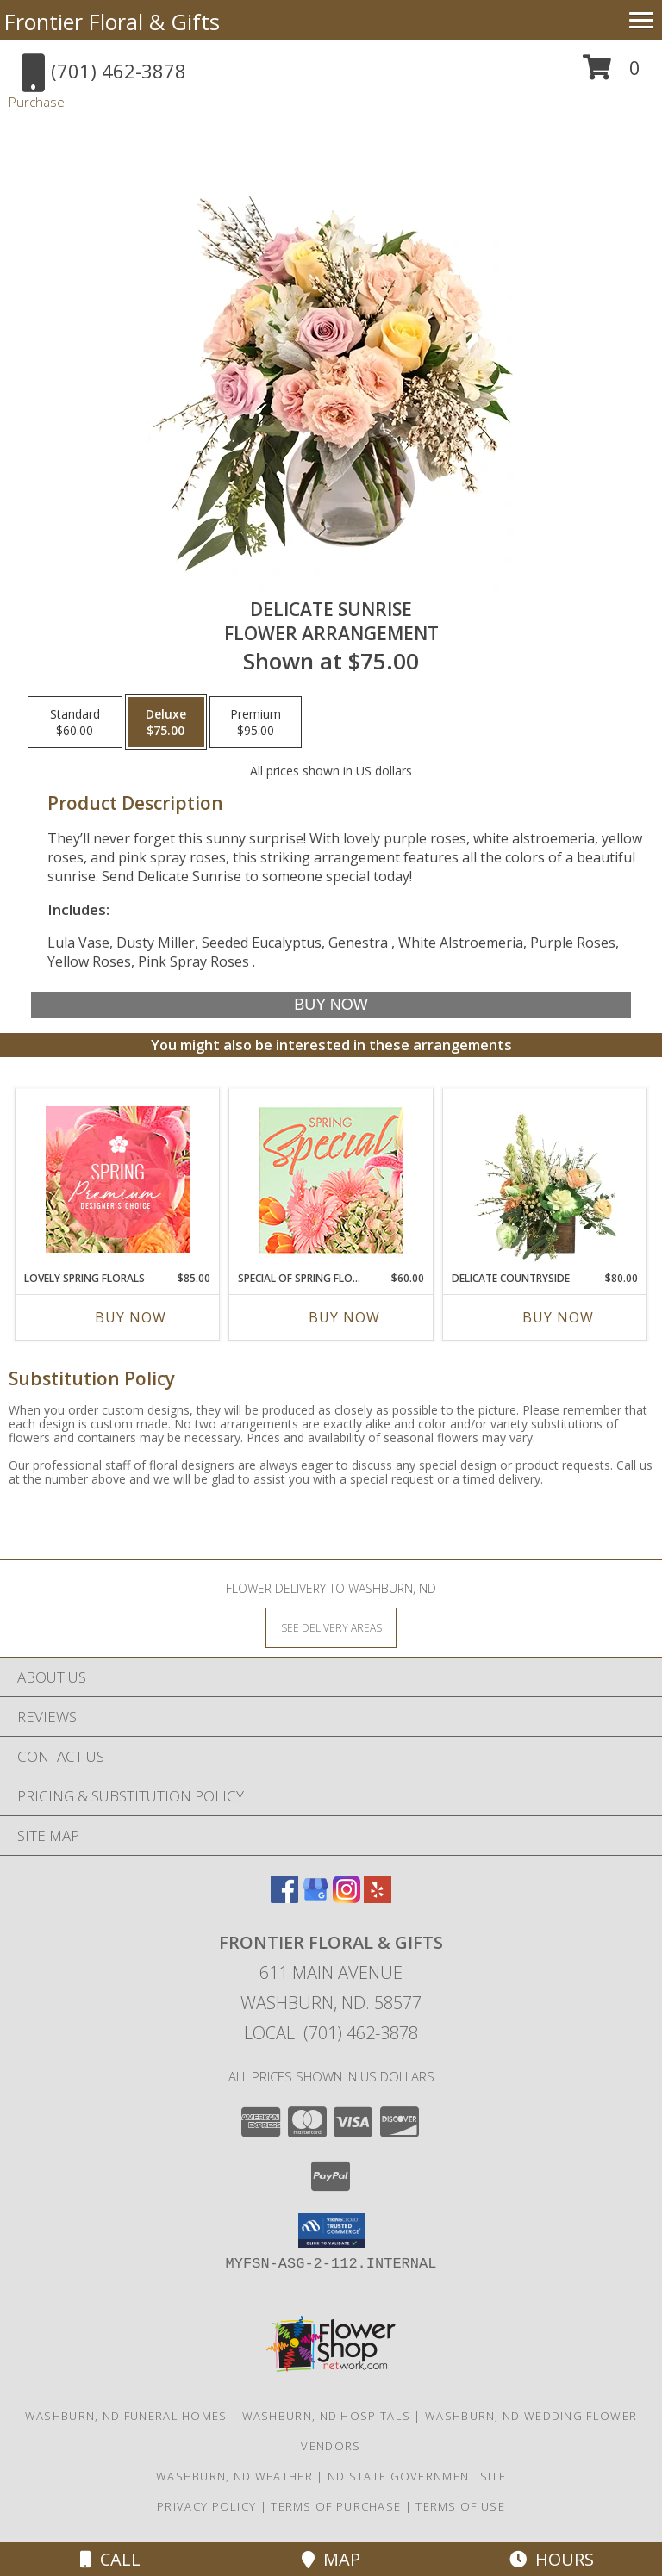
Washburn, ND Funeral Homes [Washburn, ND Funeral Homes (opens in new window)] (126, 2416)
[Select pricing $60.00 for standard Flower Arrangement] (75, 722)
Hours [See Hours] (551, 2559)
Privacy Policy (206, 2506)
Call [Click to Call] (110, 2559)
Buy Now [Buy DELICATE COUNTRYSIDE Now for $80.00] (558, 1317)
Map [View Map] (331, 2559)
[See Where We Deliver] (331, 1627)
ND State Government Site (417, 2476)
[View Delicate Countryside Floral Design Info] (545, 1179)
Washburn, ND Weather (234, 2476)
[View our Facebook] (284, 1897)
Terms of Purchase (336, 2506)
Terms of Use (460, 2506)
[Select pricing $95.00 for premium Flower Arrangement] (255, 722)
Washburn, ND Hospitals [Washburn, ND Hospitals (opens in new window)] (326, 2416)
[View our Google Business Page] (315, 1897)
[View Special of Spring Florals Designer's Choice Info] (331, 1179)
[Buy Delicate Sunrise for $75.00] (331, 1005)
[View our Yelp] (377, 1897)
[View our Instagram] (346, 1897)
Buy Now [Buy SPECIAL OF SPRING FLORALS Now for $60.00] (344, 1317)
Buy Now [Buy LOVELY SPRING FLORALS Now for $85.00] (130, 1317)
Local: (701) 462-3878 (331, 2032)
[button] (611, 73)
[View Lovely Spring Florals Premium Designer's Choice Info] (118, 1179)
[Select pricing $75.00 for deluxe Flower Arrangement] (166, 722)
